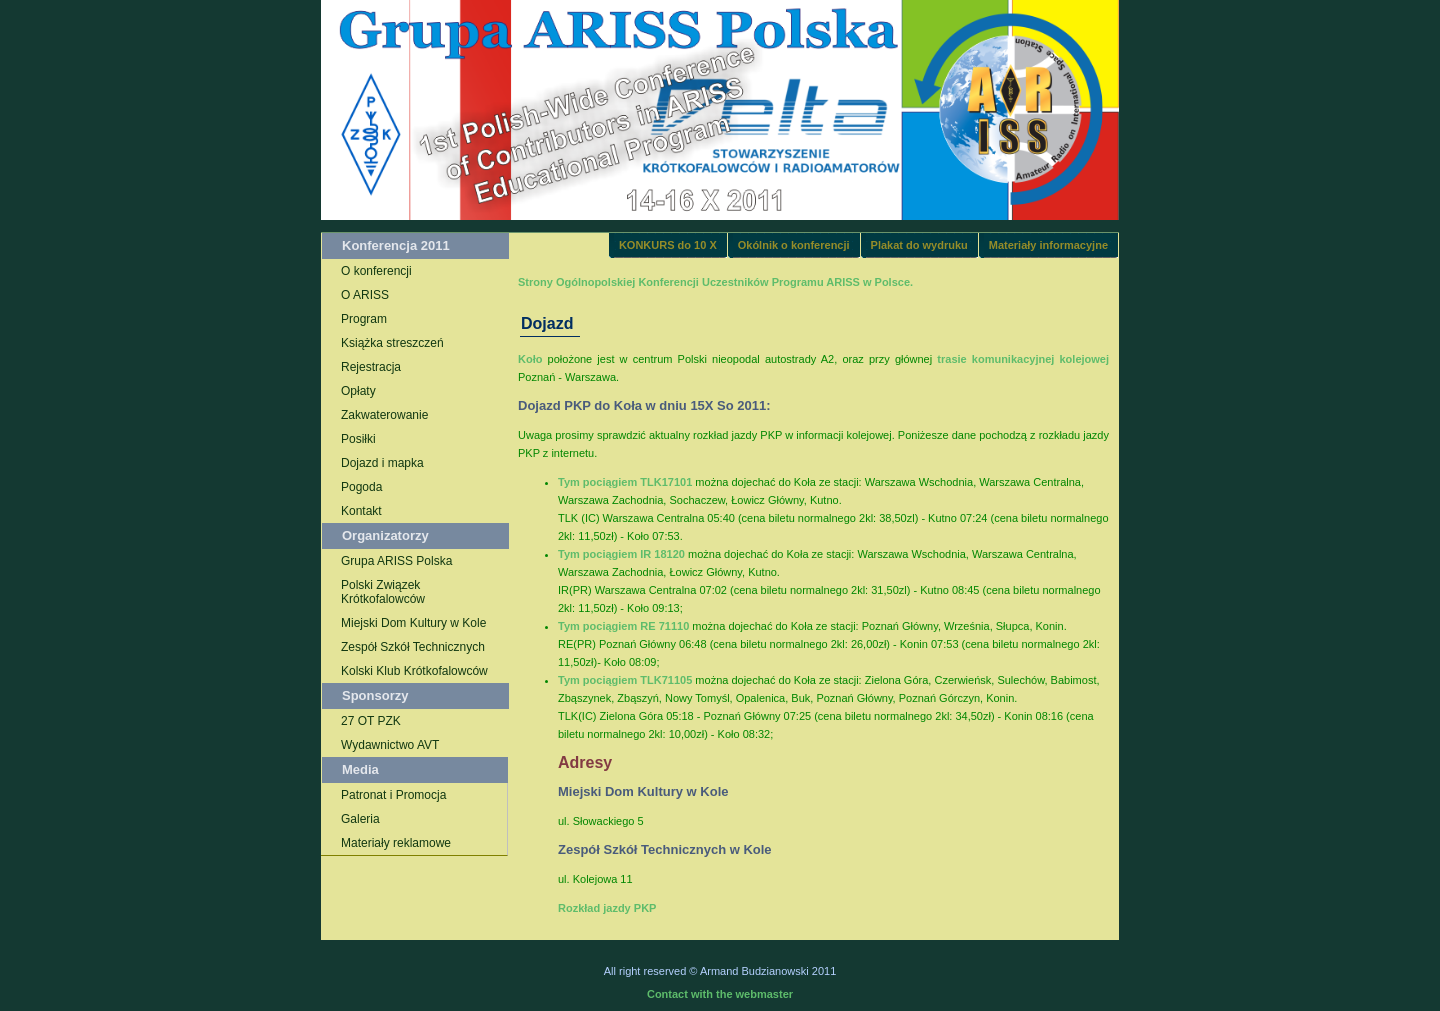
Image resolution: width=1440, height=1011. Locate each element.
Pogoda (361, 487)
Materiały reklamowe (396, 843)
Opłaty (358, 391)
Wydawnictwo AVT (390, 745)
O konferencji (376, 271)
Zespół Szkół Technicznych (413, 647)
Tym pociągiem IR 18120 (623, 554)
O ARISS (365, 295)
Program (364, 319)
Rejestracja (371, 367)
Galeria (360, 819)
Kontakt (361, 511)
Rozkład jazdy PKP (607, 908)
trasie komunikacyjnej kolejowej (1023, 359)
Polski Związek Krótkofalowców (383, 592)
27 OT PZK (371, 721)
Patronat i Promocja (393, 795)
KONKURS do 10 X (668, 245)
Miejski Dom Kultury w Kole (413, 623)
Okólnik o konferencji (794, 245)
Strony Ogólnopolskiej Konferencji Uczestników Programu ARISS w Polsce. (715, 282)
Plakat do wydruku (919, 245)
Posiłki (358, 439)
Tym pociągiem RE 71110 (625, 626)
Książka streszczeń (392, 343)
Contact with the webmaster (720, 994)
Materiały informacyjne (1048, 245)
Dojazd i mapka (382, 463)
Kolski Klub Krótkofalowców (414, 671)
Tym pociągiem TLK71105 (626, 680)
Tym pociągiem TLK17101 (626, 482)
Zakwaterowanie (384, 415)
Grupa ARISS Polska (396, 561)
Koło (533, 359)
